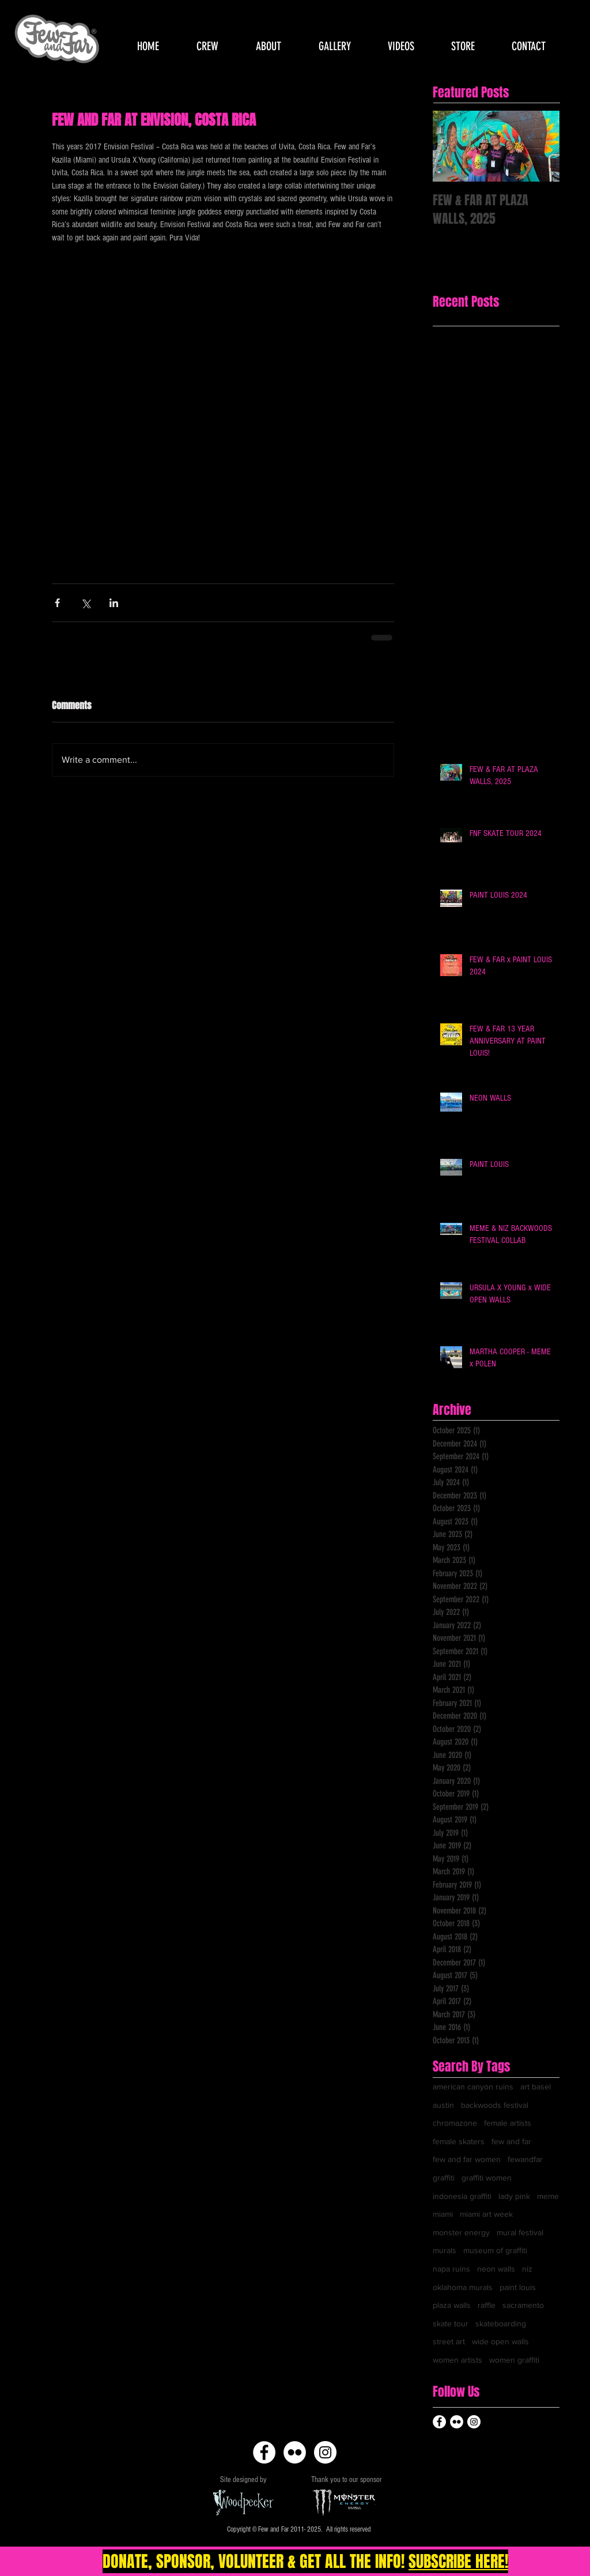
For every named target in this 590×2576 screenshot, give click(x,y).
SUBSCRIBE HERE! (458, 2561)
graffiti (444, 2177)
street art (449, 2341)
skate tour (450, 2323)
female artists (507, 2122)
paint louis (518, 2287)
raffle (487, 2305)
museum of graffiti (495, 2250)
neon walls (496, 2268)
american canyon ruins (473, 2086)
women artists (457, 2359)
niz (527, 2268)
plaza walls (452, 2305)
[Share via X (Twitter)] (85, 602)
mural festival (520, 2232)
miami (443, 2214)
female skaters (459, 2141)
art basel (535, 2086)
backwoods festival (494, 2105)
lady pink (514, 2196)
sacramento (523, 2305)
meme (548, 2196)
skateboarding (500, 2323)
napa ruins (451, 2268)
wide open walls (500, 2341)
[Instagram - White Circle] (325, 2452)
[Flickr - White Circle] (294, 2452)
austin (443, 2105)
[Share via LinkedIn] (113, 602)
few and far (511, 2141)
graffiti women (487, 2177)
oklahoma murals (463, 2287)
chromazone (455, 2122)
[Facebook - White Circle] (264, 2452)
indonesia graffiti (462, 2196)
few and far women (467, 2159)
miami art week (486, 2214)
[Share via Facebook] (57, 602)
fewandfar (525, 2159)
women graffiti (514, 2359)
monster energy (461, 2232)
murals (444, 2250)
